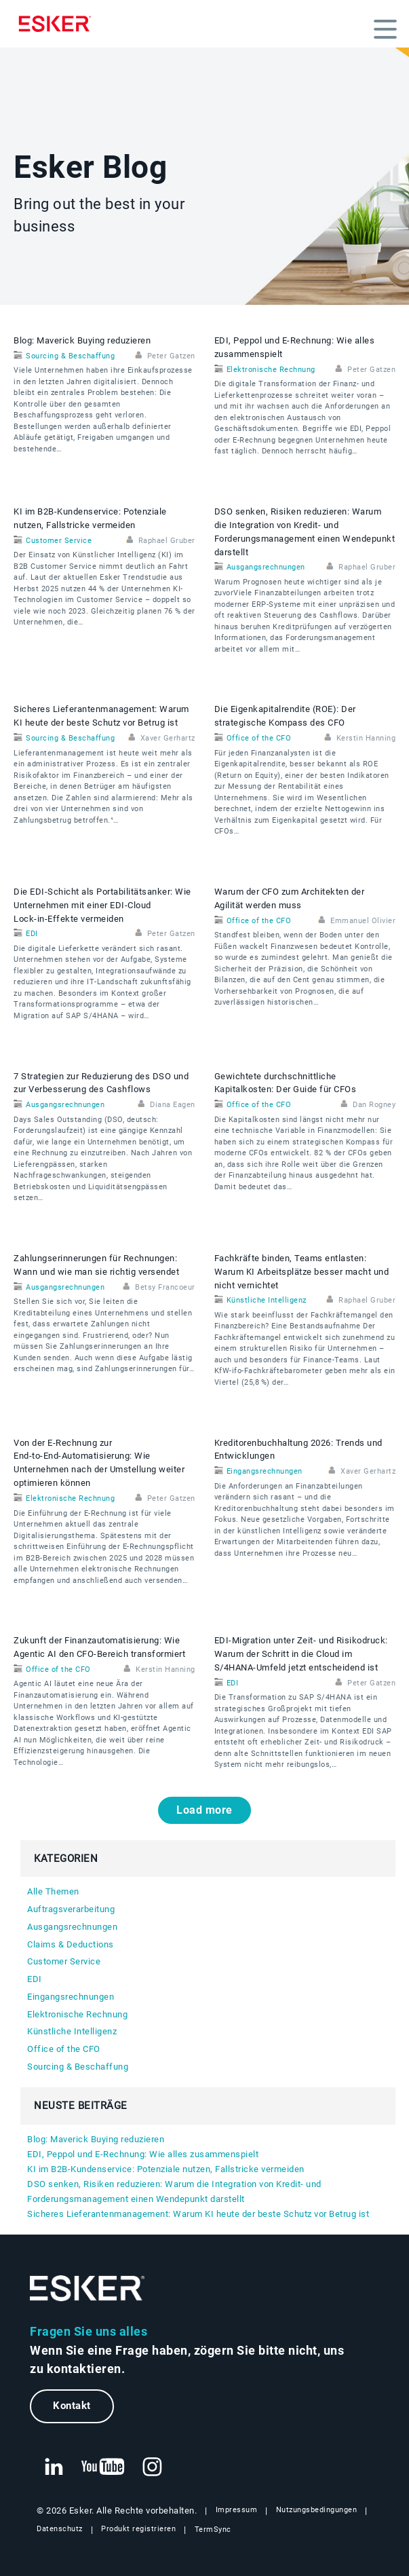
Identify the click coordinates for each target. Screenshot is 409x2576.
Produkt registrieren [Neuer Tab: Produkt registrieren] (138, 2528)
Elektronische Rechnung (271, 369)
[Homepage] (58, 23)
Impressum (237, 2509)
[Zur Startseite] (87, 2288)
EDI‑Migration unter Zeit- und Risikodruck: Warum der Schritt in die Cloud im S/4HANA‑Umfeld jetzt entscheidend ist (301, 1654)
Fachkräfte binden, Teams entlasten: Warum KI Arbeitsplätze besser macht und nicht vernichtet (301, 1271)
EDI (32, 933)
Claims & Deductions (70, 1944)
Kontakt (72, 2406)
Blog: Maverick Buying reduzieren (82, 340)
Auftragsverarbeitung (71, 1909)
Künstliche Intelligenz (267, 1300)
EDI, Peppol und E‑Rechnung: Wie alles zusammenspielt (142, 2154)
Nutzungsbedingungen (316, 2509)
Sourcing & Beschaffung (70, 356)
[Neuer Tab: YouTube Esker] (103, 2467)
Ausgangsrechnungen (266, 567)
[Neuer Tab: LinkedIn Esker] (54, 2467)
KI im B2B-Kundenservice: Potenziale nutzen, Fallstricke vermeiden (166, 2169)
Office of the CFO (259, 738)
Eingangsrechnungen (265, 1471)
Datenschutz (60, 2528)
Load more (204, 1810)
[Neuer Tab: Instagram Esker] (153, 2467)
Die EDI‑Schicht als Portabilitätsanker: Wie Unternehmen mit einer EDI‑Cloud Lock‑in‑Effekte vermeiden (102, 905)
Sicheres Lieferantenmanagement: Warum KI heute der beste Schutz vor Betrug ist (198, 2214)
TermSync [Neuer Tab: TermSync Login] (213, 2529)
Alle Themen (53, 1891)
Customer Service (59, 540)
